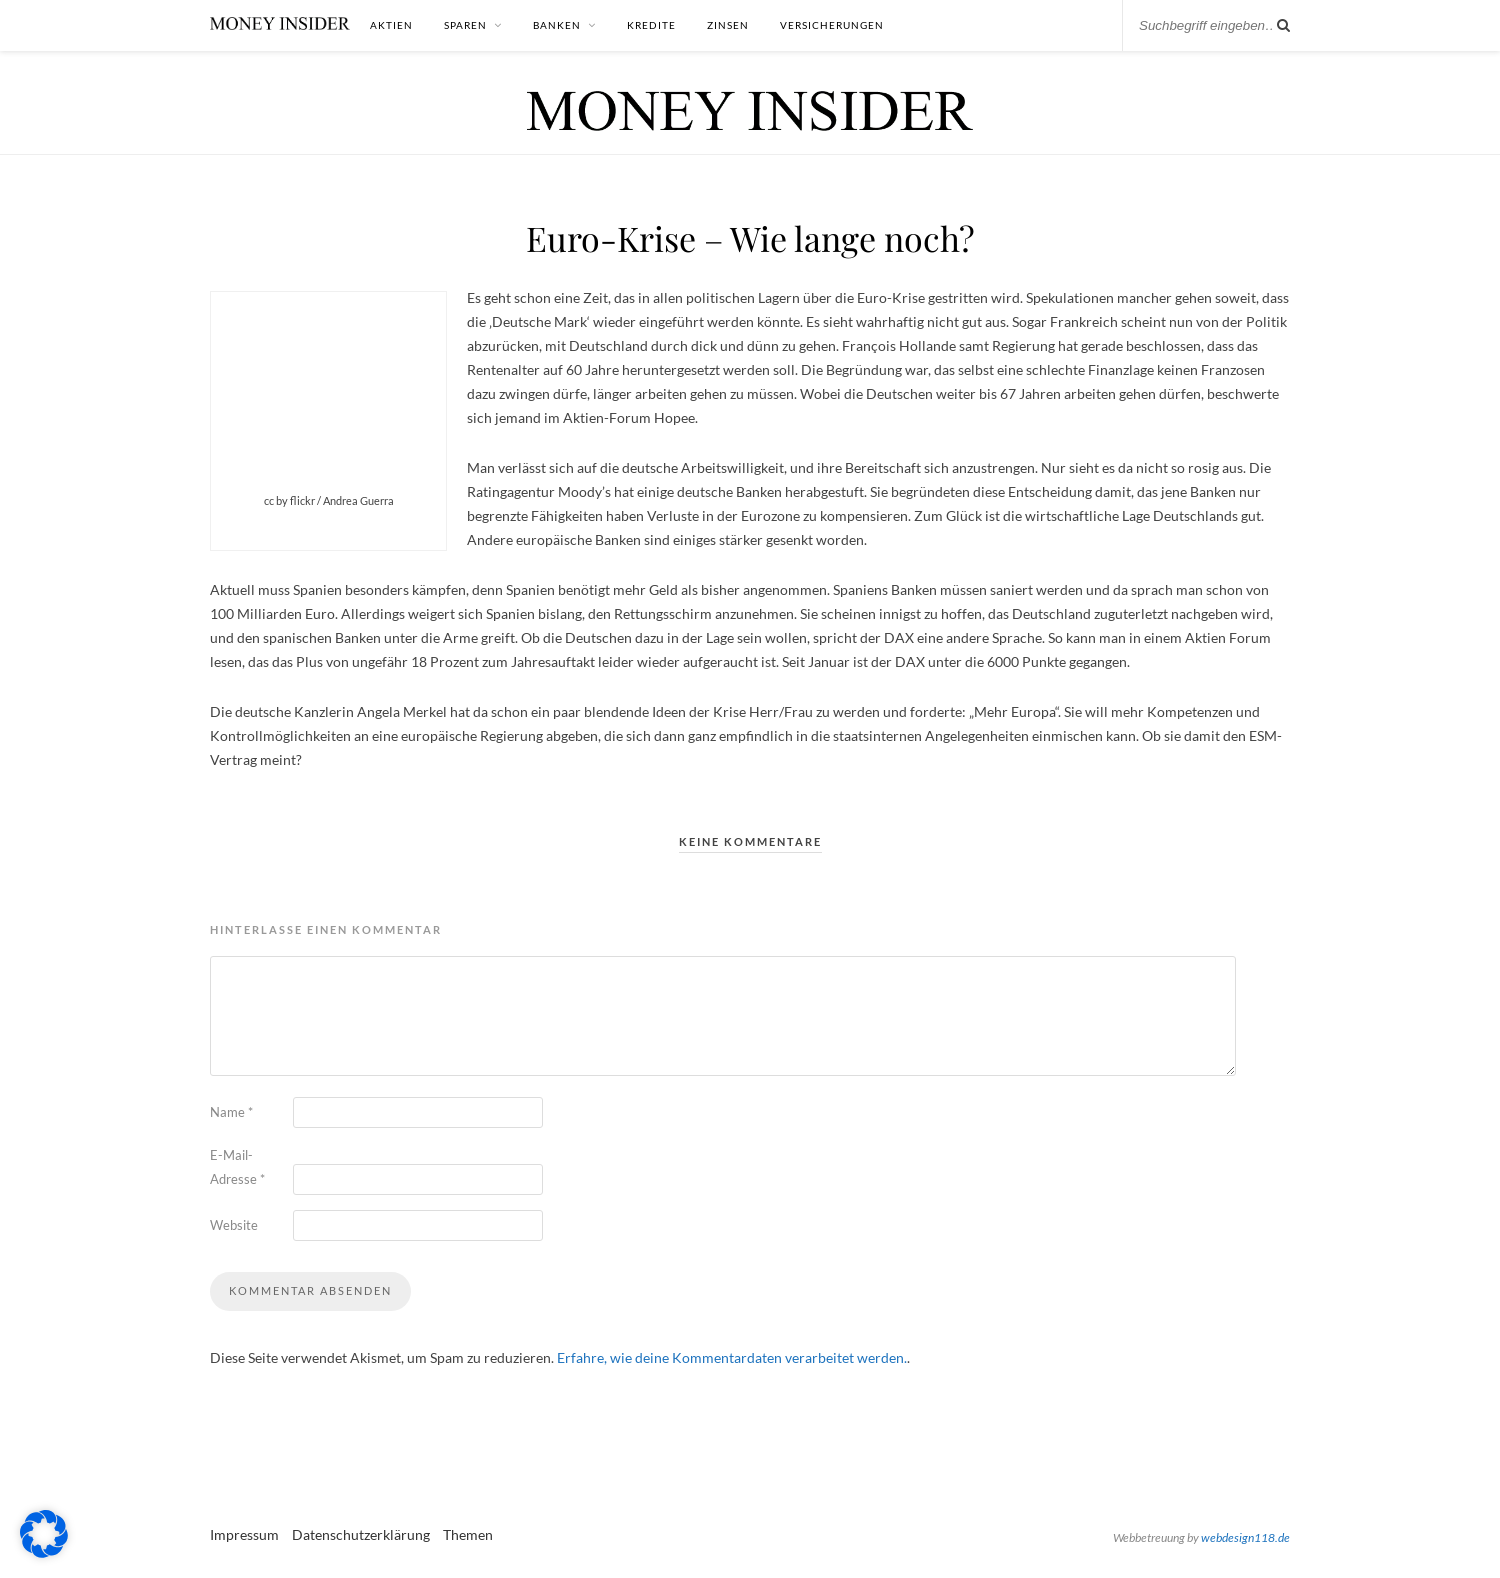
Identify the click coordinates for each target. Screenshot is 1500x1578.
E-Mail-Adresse (237, 1167)
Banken (557, 25)
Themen (468, 1534)
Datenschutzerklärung (361, 1534)
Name (231, 1112)
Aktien (391, 25)
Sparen (465, 25)
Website (234, 1225)
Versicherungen (832, 25)
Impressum (244, 1534)
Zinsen (728, 25)
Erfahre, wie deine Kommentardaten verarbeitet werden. (732, 1357)
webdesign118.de (1245, 1537)
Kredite (651, 25)
